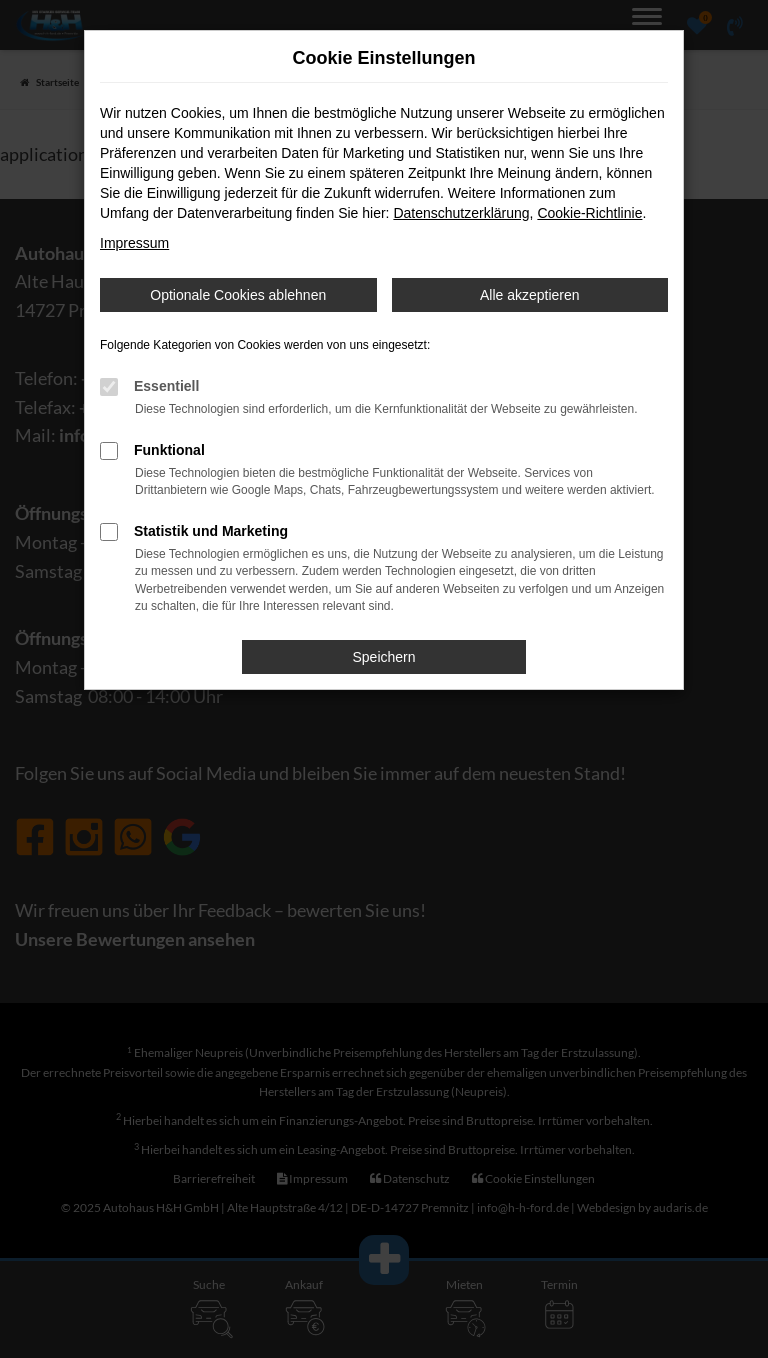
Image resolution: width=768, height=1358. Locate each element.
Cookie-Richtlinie (589, 213)
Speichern (383, 657)
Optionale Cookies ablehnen (238, 295)
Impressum (134, 243)
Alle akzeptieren (530, 295)
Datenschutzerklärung (461, 213)
